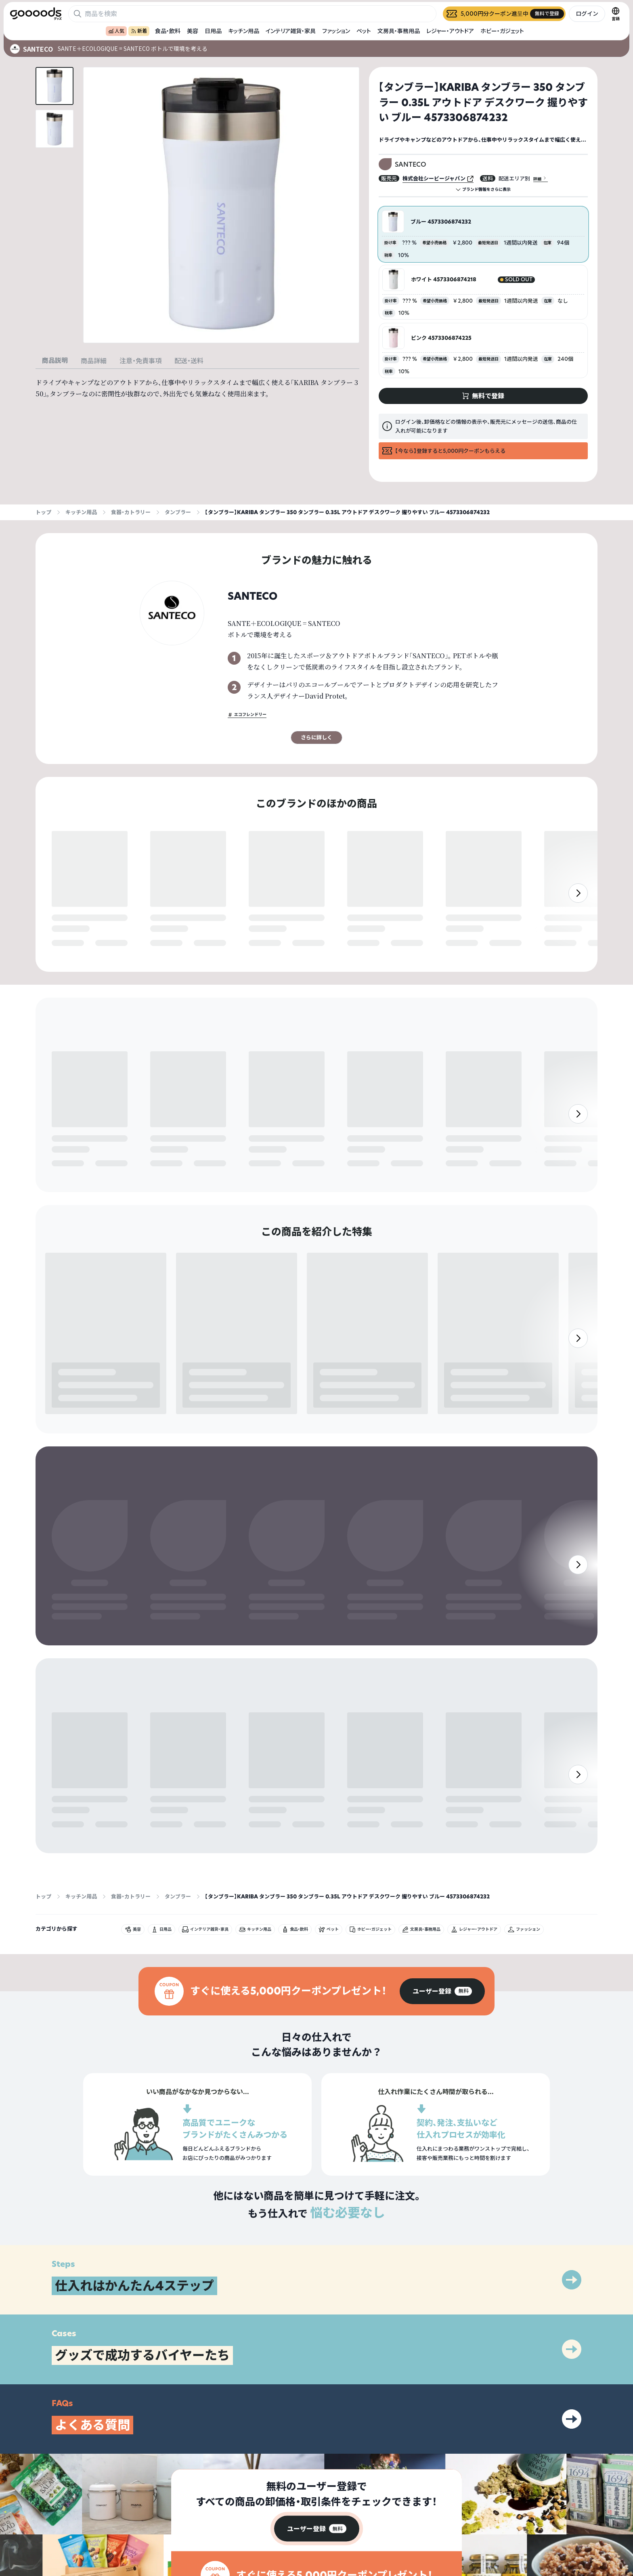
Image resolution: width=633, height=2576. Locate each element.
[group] (442, 1864)
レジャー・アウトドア (450, 31)
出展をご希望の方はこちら (468, 2519)
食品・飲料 (167, 31)
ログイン (587, 13)
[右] (578, 910)
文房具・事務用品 (398, 31)
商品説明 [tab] (55, 360)
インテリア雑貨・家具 (291, 31)
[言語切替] (615, 14)
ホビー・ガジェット (502, 31)
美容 (192, 31)
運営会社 (549, 2519)
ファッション (336, 31)
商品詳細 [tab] (94, 360)
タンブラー (178, 512)
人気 (116, 30)
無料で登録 (71, 943)
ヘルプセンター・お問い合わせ (472, 2533)
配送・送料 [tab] (188, 360)
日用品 (213, 31)
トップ (43, 512)
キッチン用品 (243, 31)
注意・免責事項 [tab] (140, 360)
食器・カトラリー (131, 512)
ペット (363, 31)
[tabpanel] (197, 388)
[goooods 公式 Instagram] (16, 2530)
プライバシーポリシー (563, 2505)
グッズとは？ (453, 2505)
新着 (139, 30)
